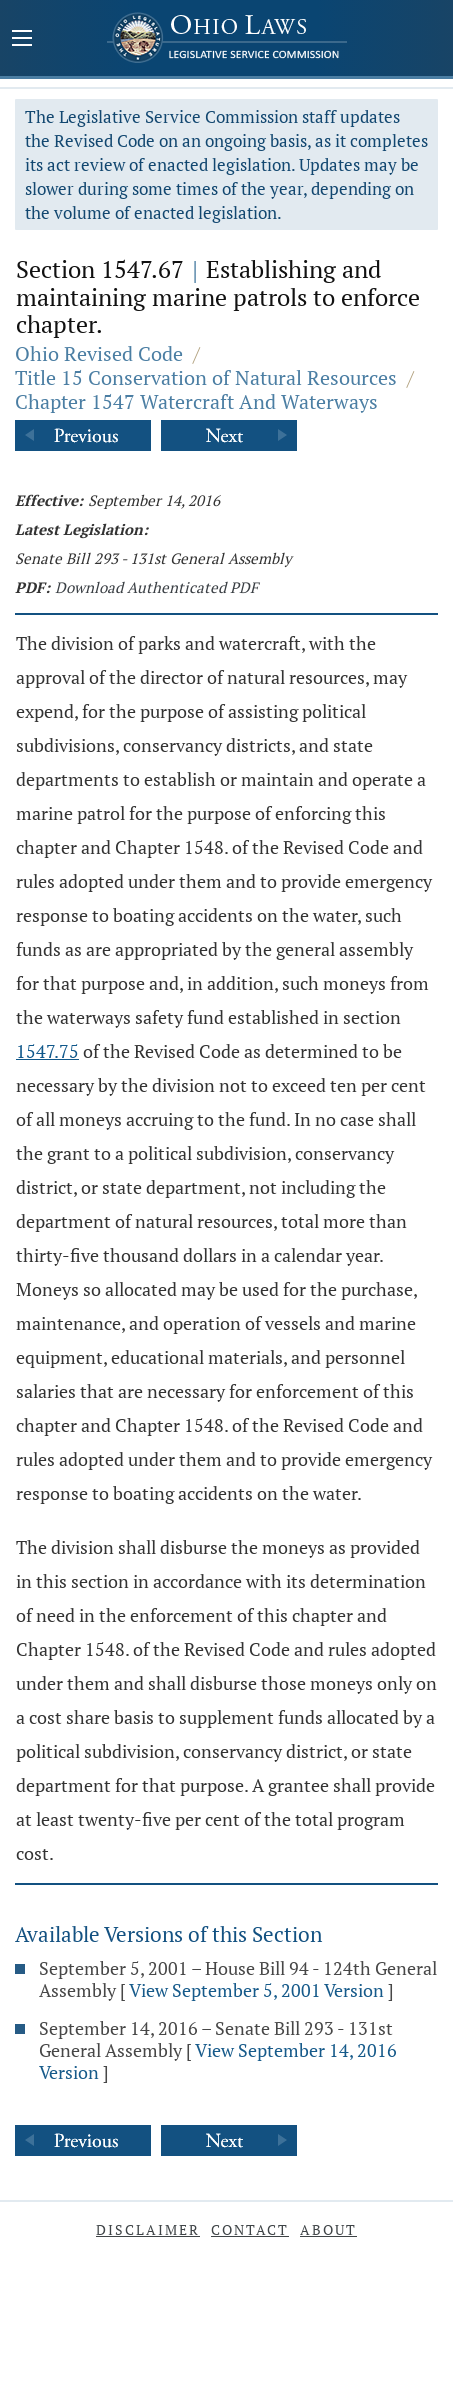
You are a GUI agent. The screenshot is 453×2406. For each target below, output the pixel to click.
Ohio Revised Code (99, 353)
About (328, 2229)
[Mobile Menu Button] (22, 40)
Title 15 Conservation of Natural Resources (206, 377)
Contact (250, 2229)
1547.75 (47, 1051)
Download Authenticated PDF (156, 587)
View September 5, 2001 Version (256, 1990)
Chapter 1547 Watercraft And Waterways (196, 401)
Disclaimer (148, 2229)
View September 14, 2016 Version (218, 2061)
